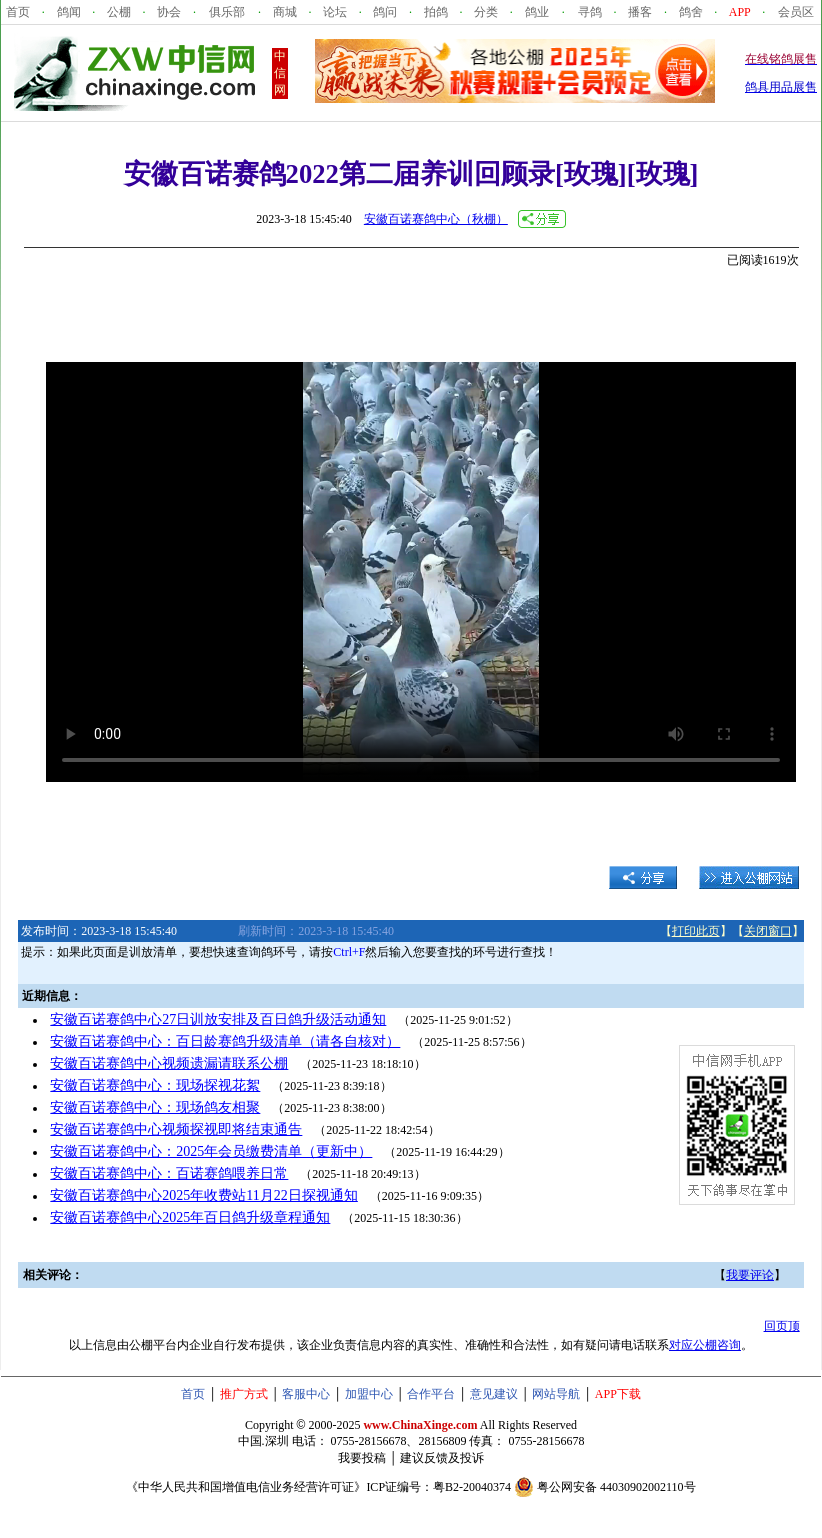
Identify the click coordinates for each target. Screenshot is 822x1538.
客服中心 (306, 1394)
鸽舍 (691, 12)
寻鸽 (590, 12)
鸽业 (537, 12)
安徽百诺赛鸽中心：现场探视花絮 (155, 1085)
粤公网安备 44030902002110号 (616, 1487)
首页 (18, 12)
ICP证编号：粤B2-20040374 (438, 1487)
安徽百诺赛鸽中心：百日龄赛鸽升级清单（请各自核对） (225, 1041)
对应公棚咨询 (705, 1345)
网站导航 (556, 1394)
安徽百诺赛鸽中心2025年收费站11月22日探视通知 (203, 1195)
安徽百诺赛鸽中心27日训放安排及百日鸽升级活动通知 (218, 1019)
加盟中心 (369, 1394)
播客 (640, 12)
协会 (169, 12)
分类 (486, 12)
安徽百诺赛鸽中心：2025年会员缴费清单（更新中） (211, 1151)
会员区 (796, 12)
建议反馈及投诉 (442, 1458)
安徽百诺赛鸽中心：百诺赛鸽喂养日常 (169, 1173)
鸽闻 (69, 12)
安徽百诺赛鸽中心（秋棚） (436, 219)
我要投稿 (362, 1458)
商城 (285, 12)
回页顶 (782, 1326)
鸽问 (385, 12)
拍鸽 (436, 12)
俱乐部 (227, 12)
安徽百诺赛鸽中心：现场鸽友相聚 (155, 1107)
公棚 (119, 12)
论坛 (335, 12)
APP (740, 12)
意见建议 (494, 1394)
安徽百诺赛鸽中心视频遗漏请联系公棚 (169, 1063)
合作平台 (431, 1394)
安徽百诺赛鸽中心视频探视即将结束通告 (176, 1129)
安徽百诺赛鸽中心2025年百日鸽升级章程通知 (190, 1217)
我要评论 (750, 1275)
